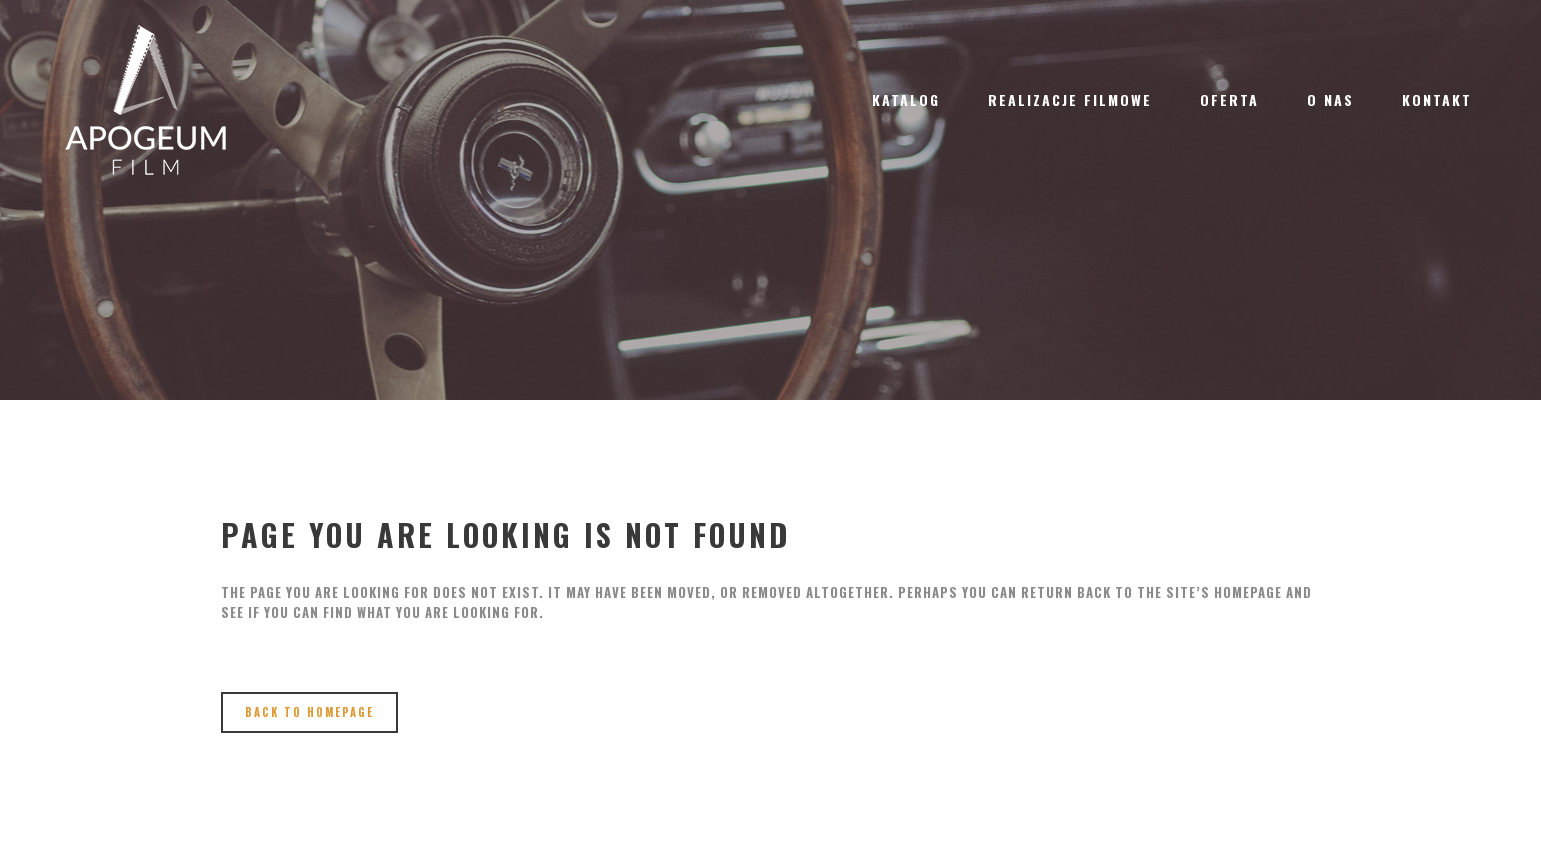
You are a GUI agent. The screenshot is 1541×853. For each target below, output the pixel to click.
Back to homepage (309, 712)
